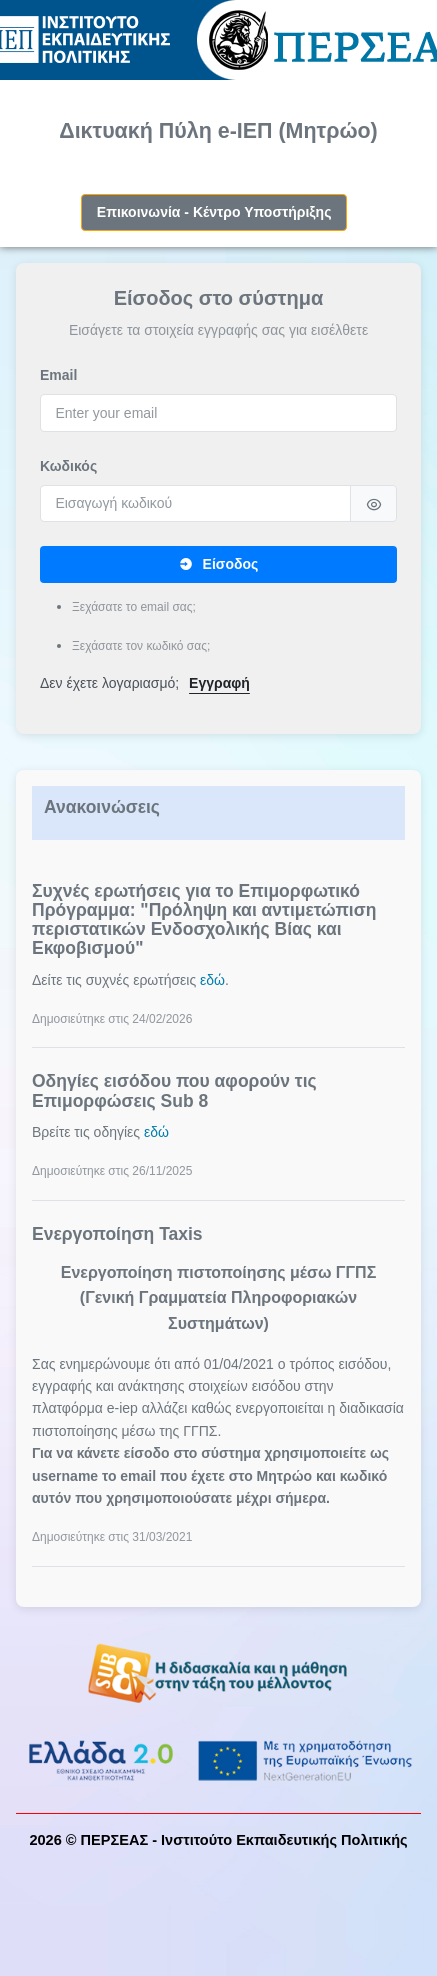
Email (58, 375)
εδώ (212, 980)
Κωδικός (68, 466)
